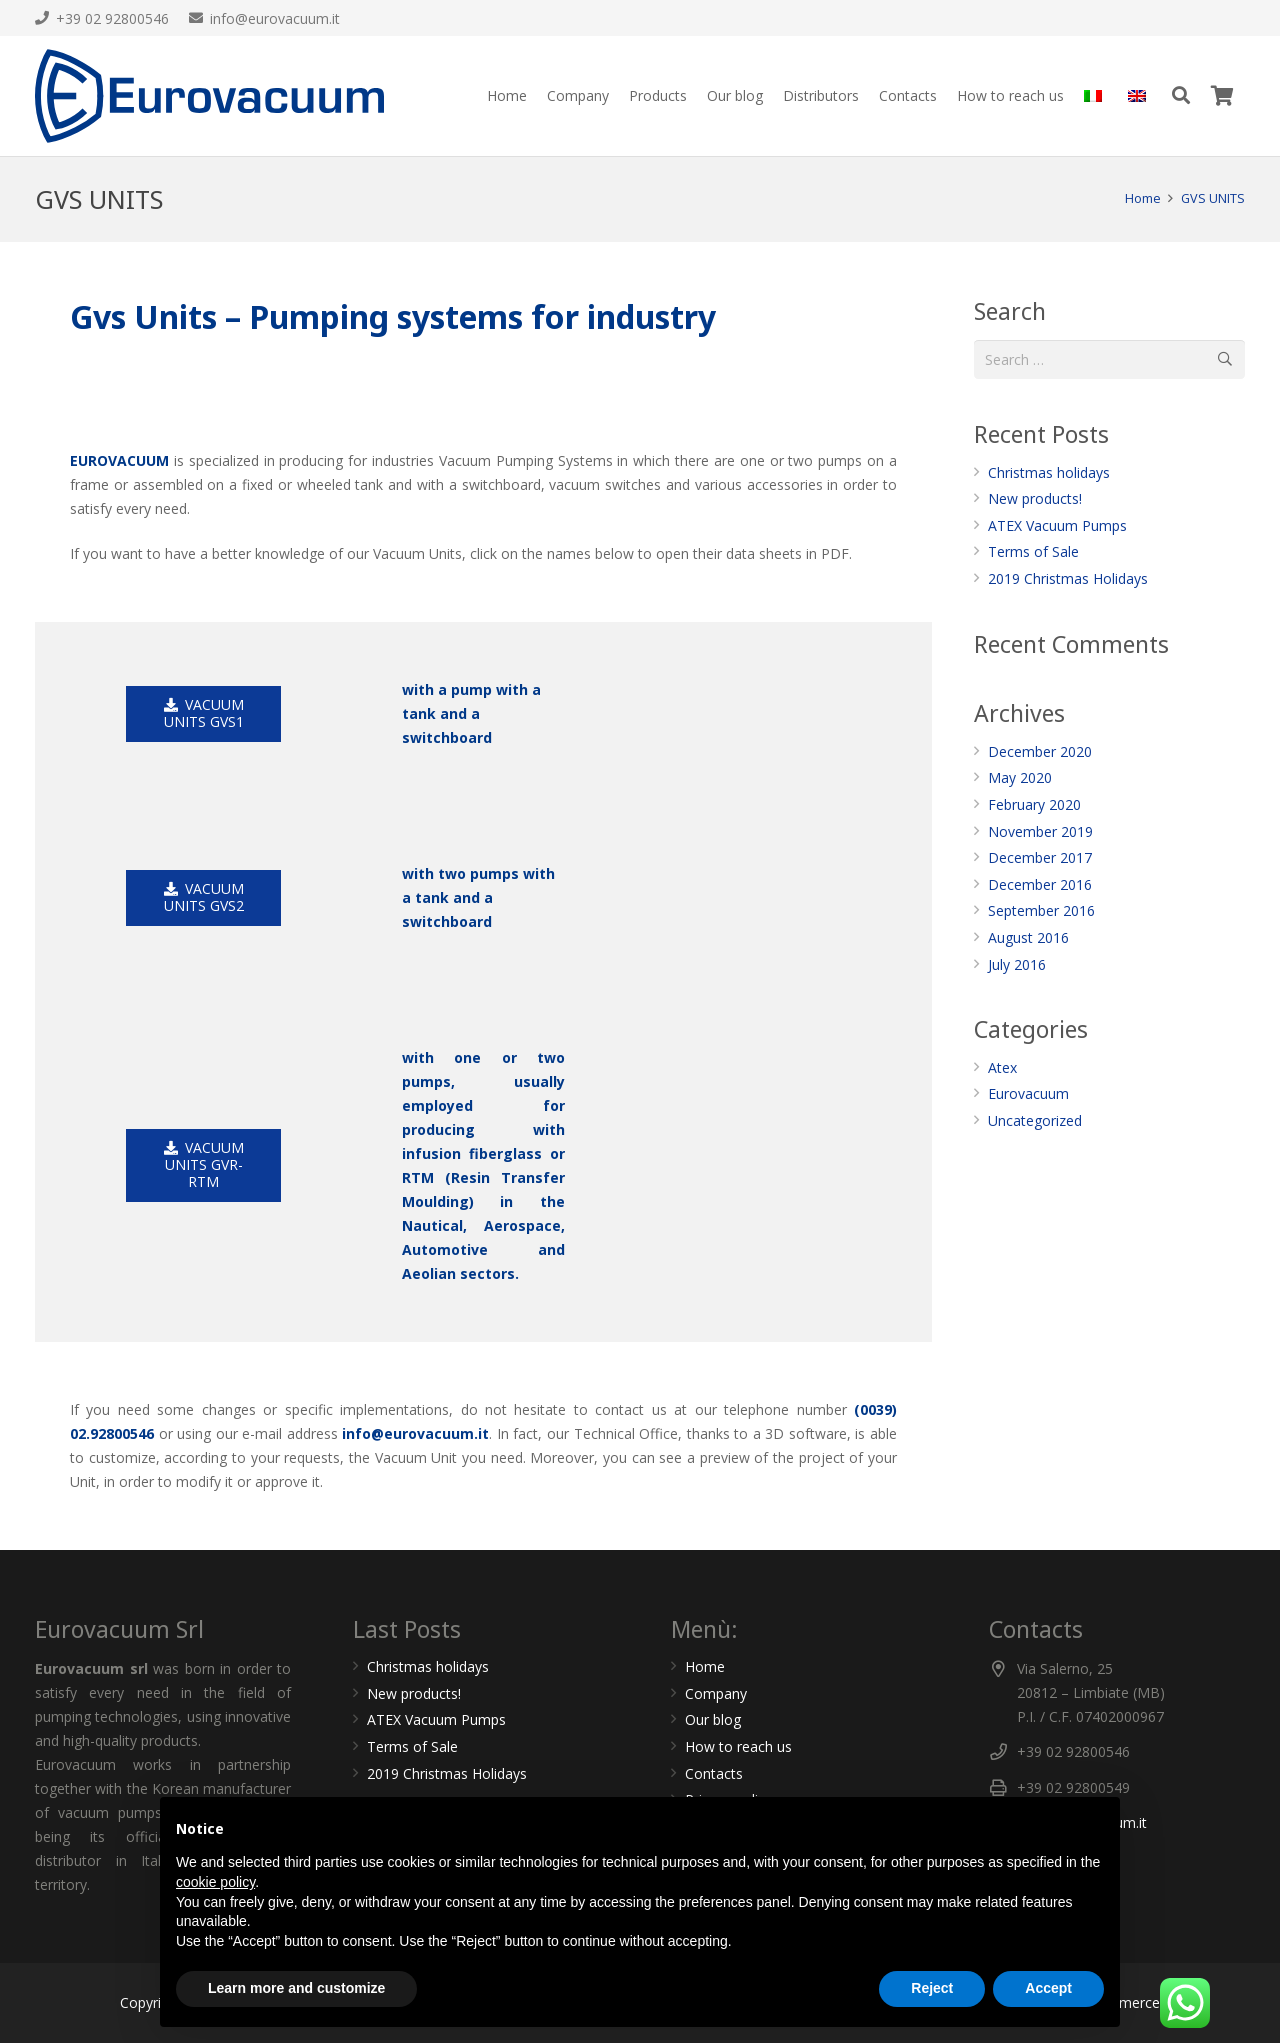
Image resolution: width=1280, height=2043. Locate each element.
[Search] (1181, 95)
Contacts (714, 1773)
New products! (1035, 498)
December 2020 (1040, 751)
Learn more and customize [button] (296, 1988)
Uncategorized (1035, 1120)
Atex (1002, 1067)
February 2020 (1034, 804)
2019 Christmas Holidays (1068, 578)
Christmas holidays (1049, 472)
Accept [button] (1048, 1988)
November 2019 (1040, 831)
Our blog (713, 1719)
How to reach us (738, 1746)
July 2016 (1017, 964)
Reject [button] (932, 1988)
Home (705, 1666)
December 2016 (1040, 884)
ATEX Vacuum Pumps (1057, 525)
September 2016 (1041, 910)
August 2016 (1028, 937)
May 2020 (1020, 777)
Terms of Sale (1033, 551)
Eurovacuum (1028, 1093)
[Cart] (1223, 96)
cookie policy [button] (215, 1882)
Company (716, 1693)
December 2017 (1040, 857)
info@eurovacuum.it (415, 1433)
